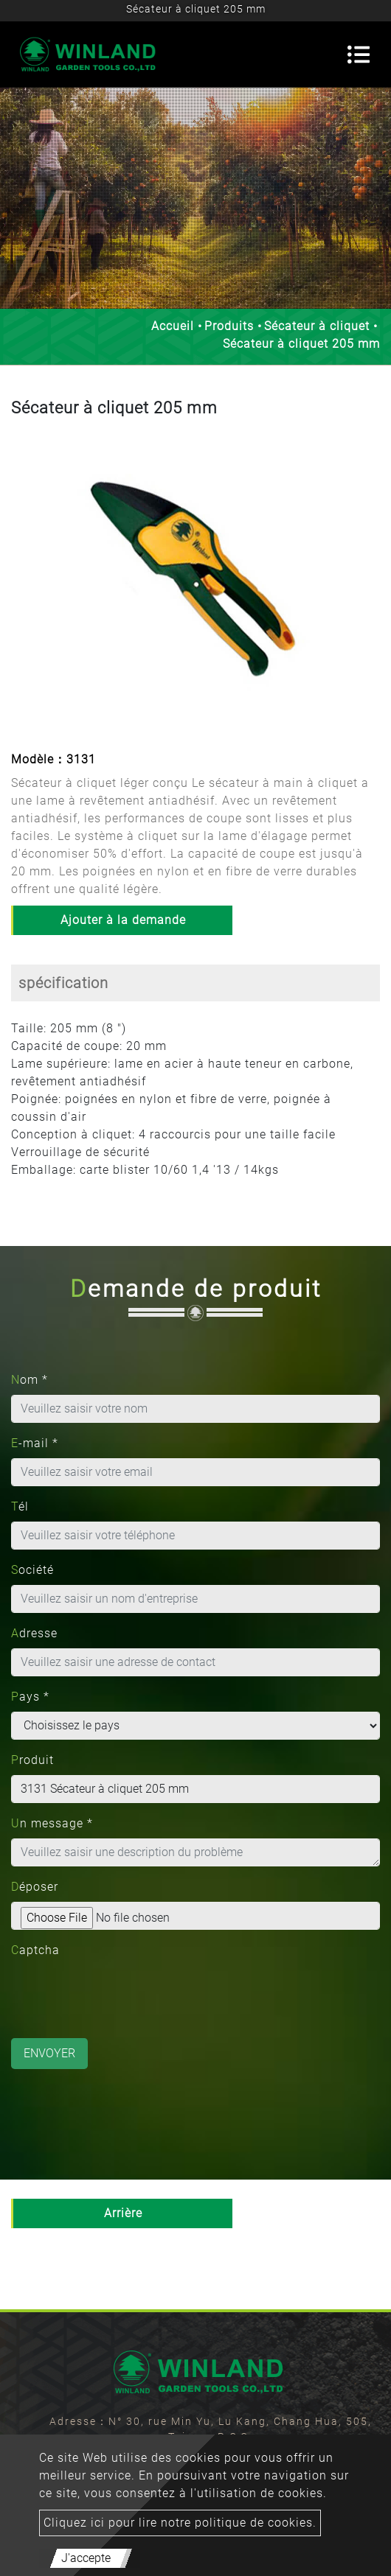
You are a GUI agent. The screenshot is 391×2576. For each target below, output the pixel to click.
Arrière (123, 2213)
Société (32, 1570)
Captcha (35, 1950)
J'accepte (86, 2558)
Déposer (34, 1887)
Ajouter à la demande (123, 920)
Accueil (172, 326)
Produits (229, 326)
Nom (29, 1380)
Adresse (34, 1633)
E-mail (34, 1443)
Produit (32, 1760)
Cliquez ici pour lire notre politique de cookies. (180, 2523)
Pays (30, 1697)
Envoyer (49, 2053)
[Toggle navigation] (358, 54)
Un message (52, 1823)
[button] (24, 586)
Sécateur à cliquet (317, 326)
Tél (20, 1506)
